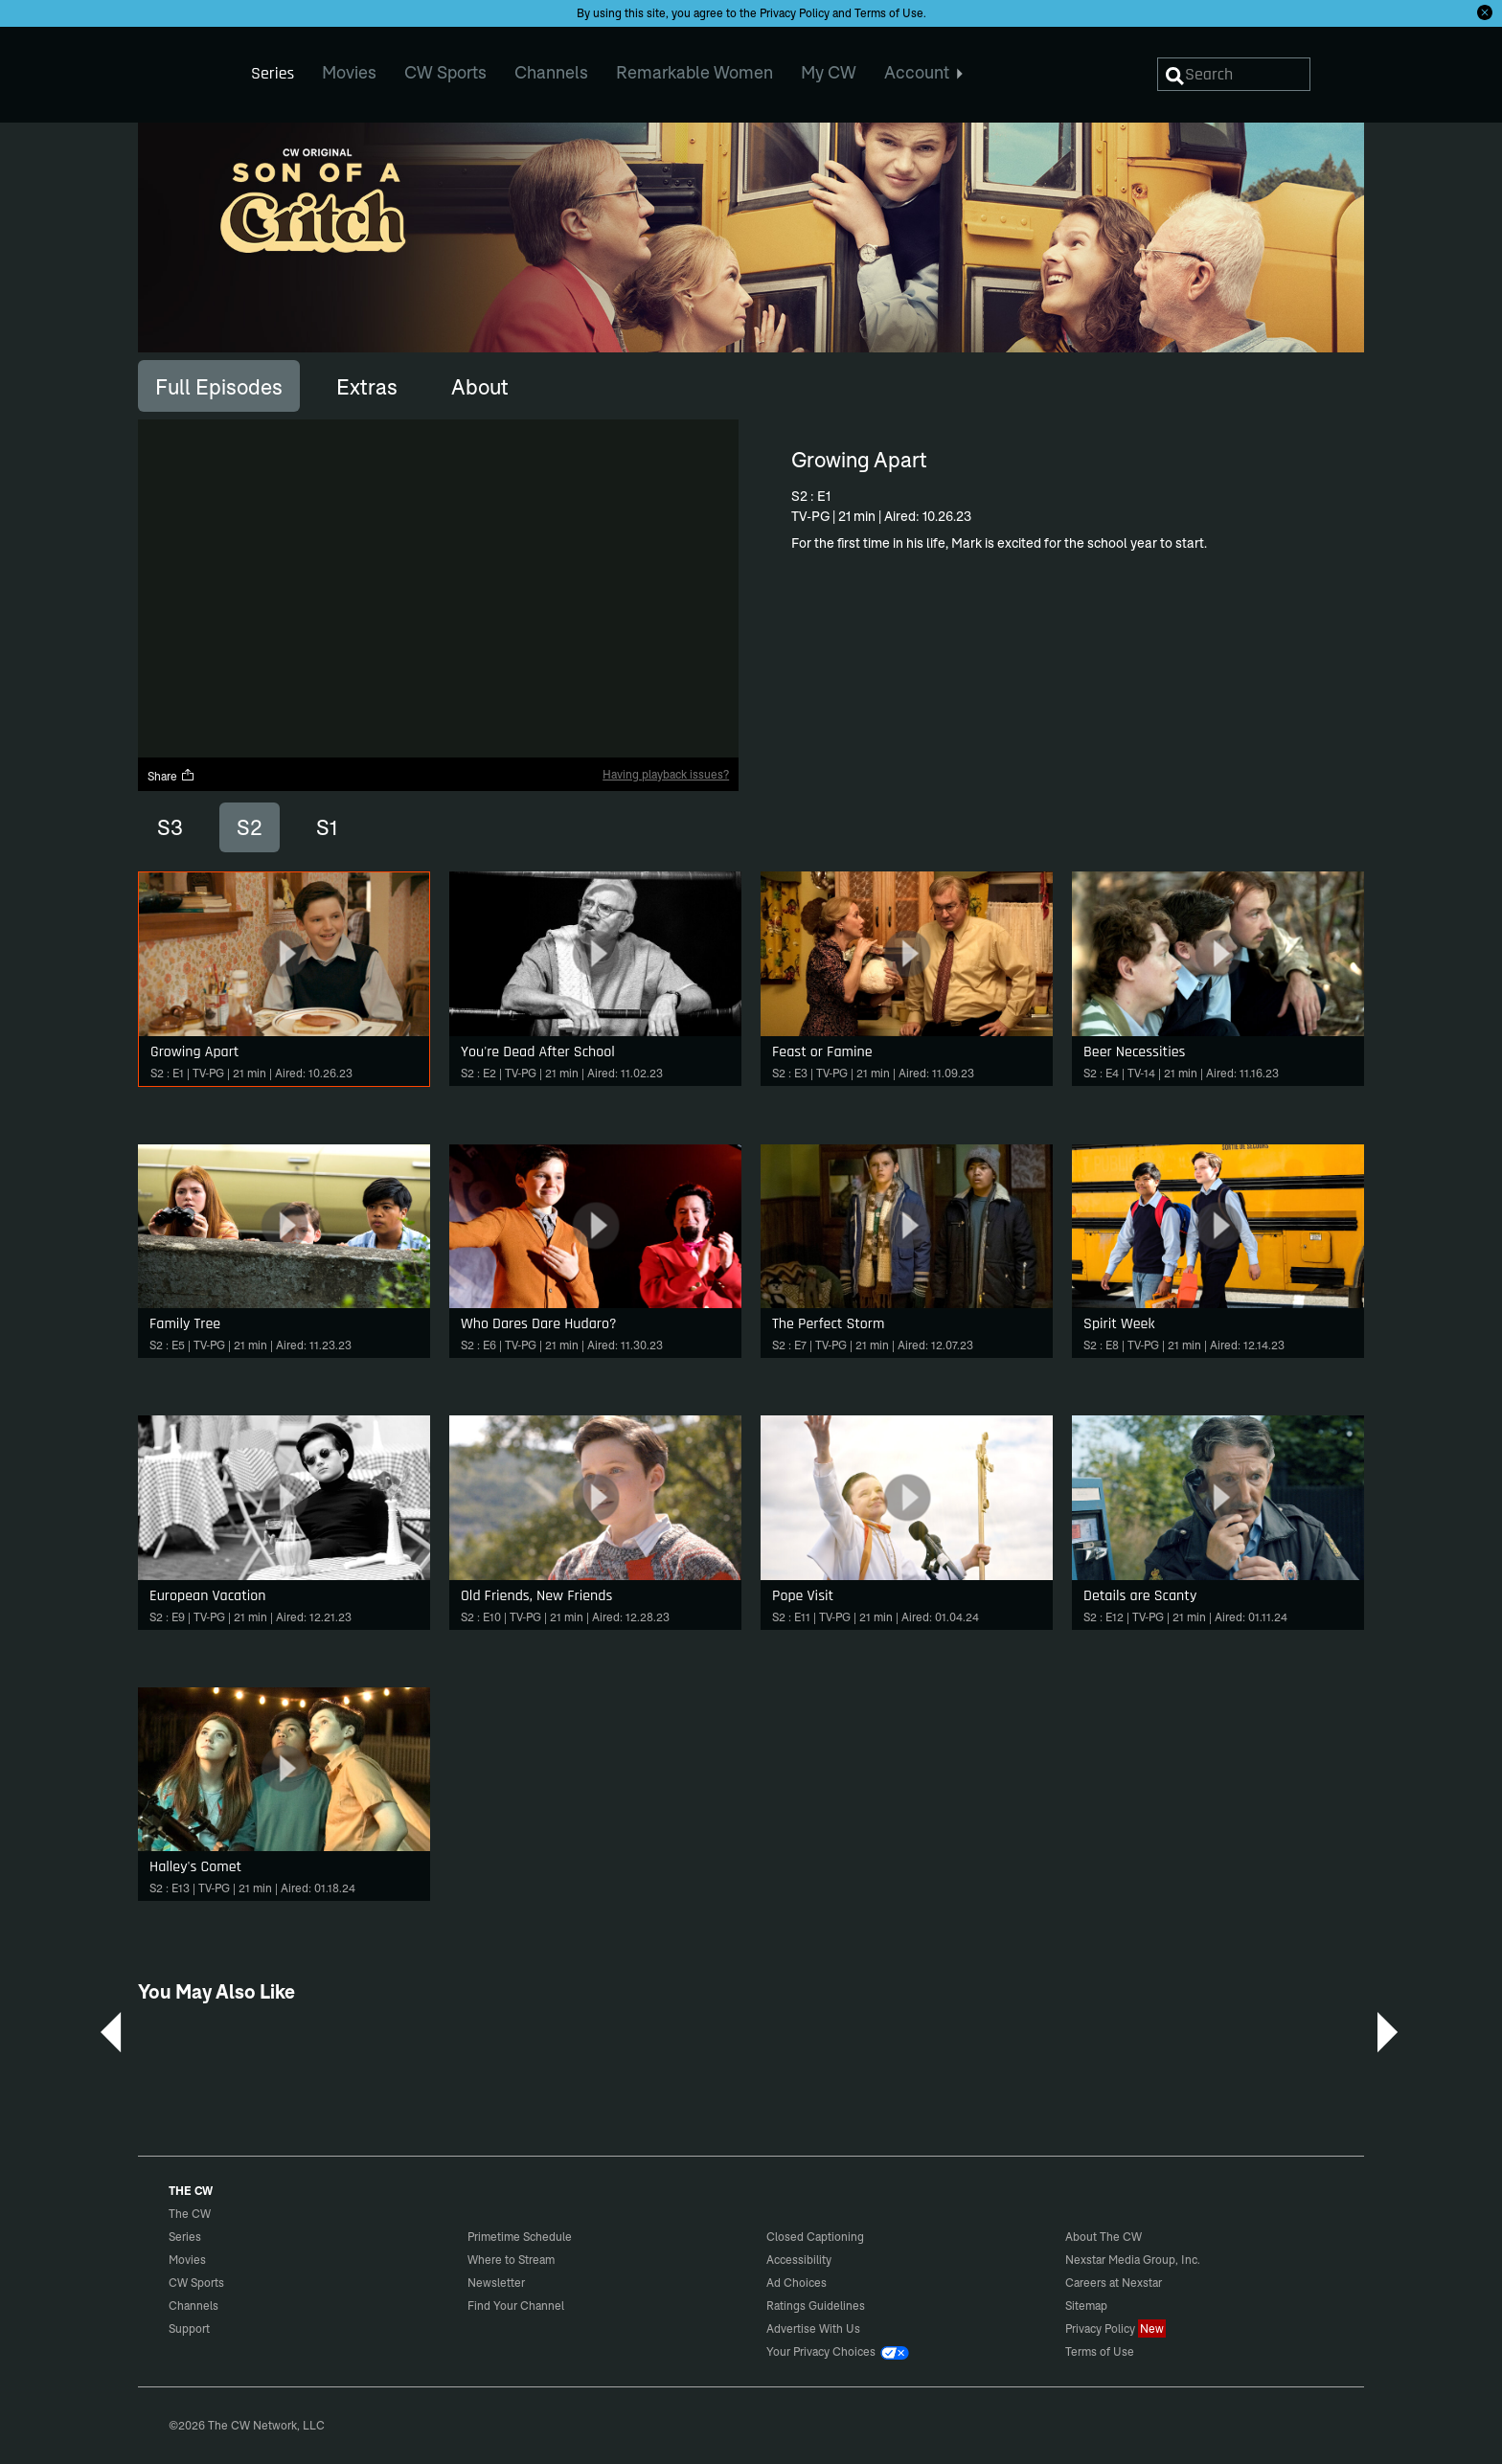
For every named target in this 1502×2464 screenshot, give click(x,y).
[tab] (219, 386)
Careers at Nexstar (1113, 2282)
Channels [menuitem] (551, 72)
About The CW (1103, 2236)
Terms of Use (888, 13)
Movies (187, 2259)
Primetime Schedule (519, 2236)
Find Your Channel (515, 2305)
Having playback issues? (666, 774)
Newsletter (496, 2282)
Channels (193, 2305)
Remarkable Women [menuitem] (694, 72)
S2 (249, 827)
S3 (170, 827)
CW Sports (196, 2282)
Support (189, 2328)
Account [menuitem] (924, 72)
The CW (177, 68)
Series (185, 2236)
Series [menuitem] (272, 73)
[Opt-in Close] (1484, 12)
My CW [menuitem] (828, 72)
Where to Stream (511, 2259)
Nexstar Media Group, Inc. (1132, 2259)
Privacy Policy (795, 13)
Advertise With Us (813, 2328)
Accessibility (798, 2259)
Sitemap (1086, 2305)
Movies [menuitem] (349, 72)
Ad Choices (796, 2282)
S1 (326, 827)
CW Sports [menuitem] (445, 72)
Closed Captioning (815, 2236)
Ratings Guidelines (815, 2305)
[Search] (1233, 74)
